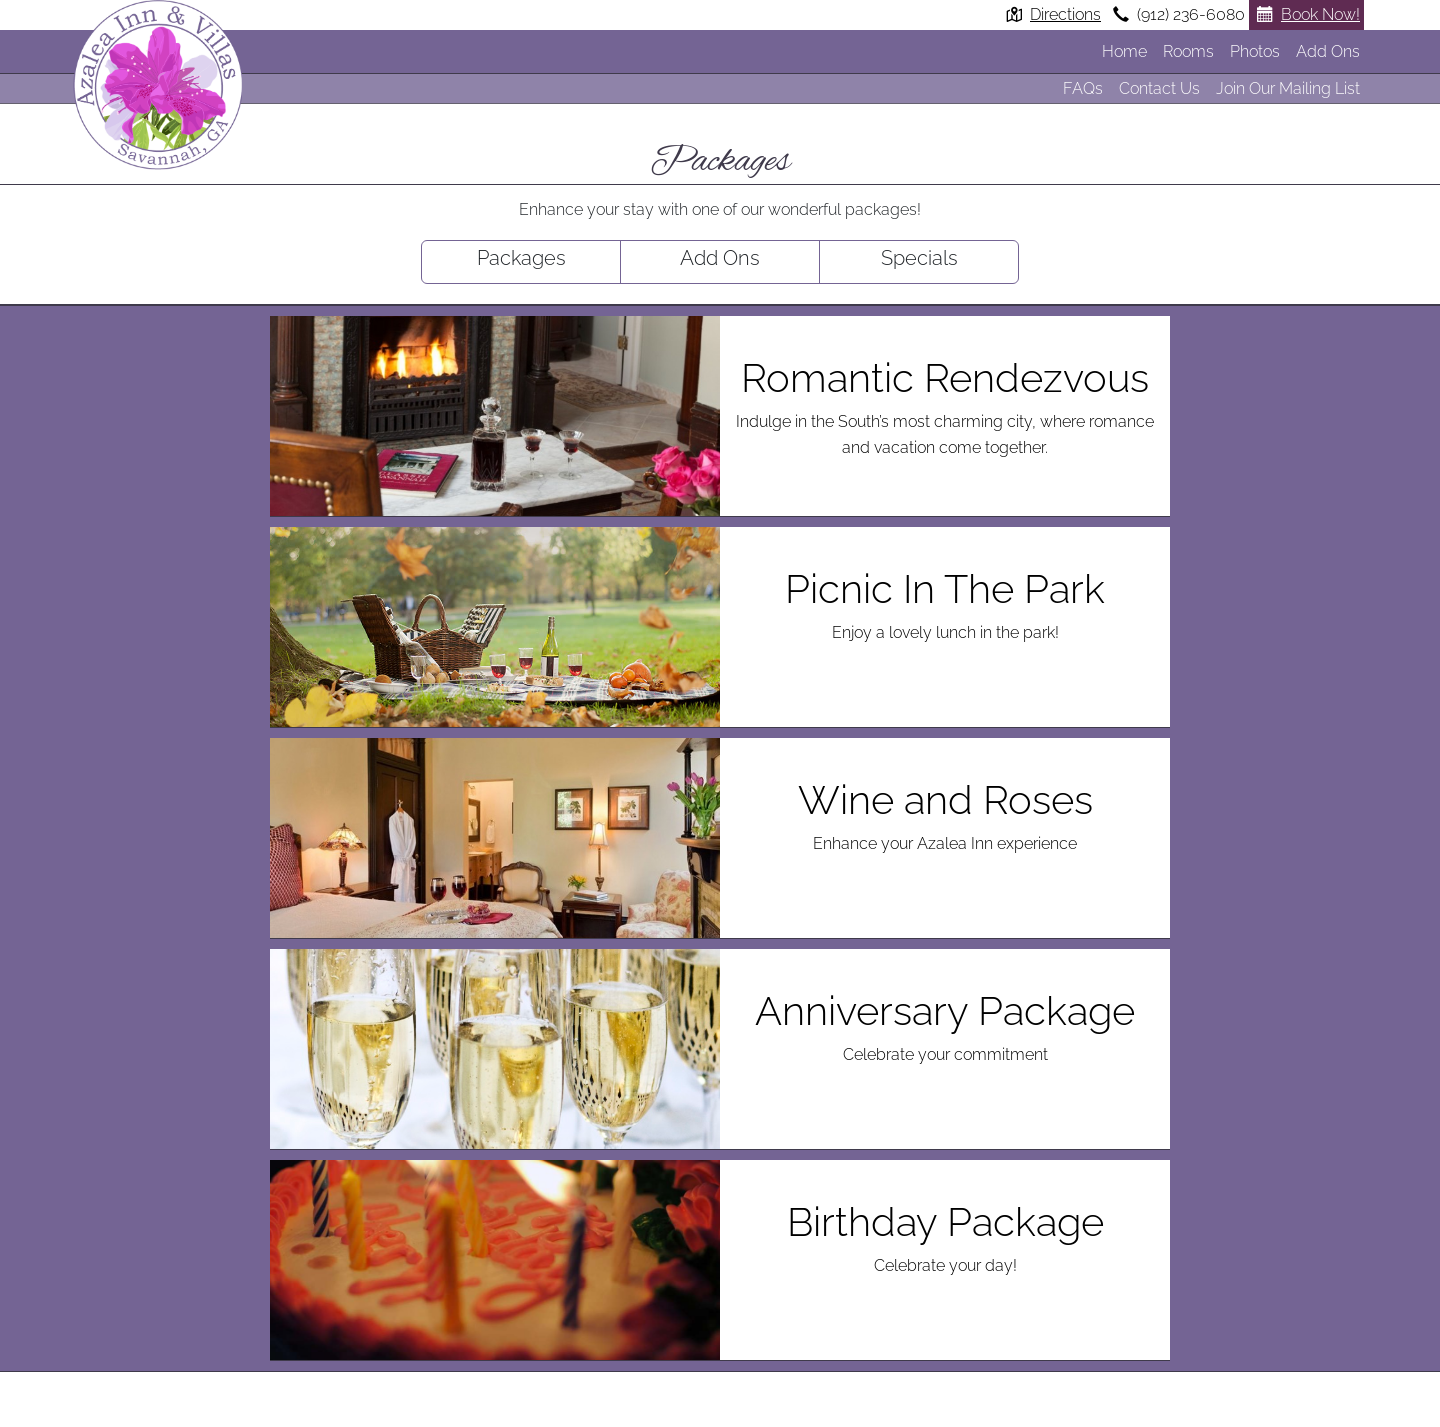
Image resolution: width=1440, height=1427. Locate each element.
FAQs (1083, 88)
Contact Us (1159, 88)
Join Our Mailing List (1288, 88)
